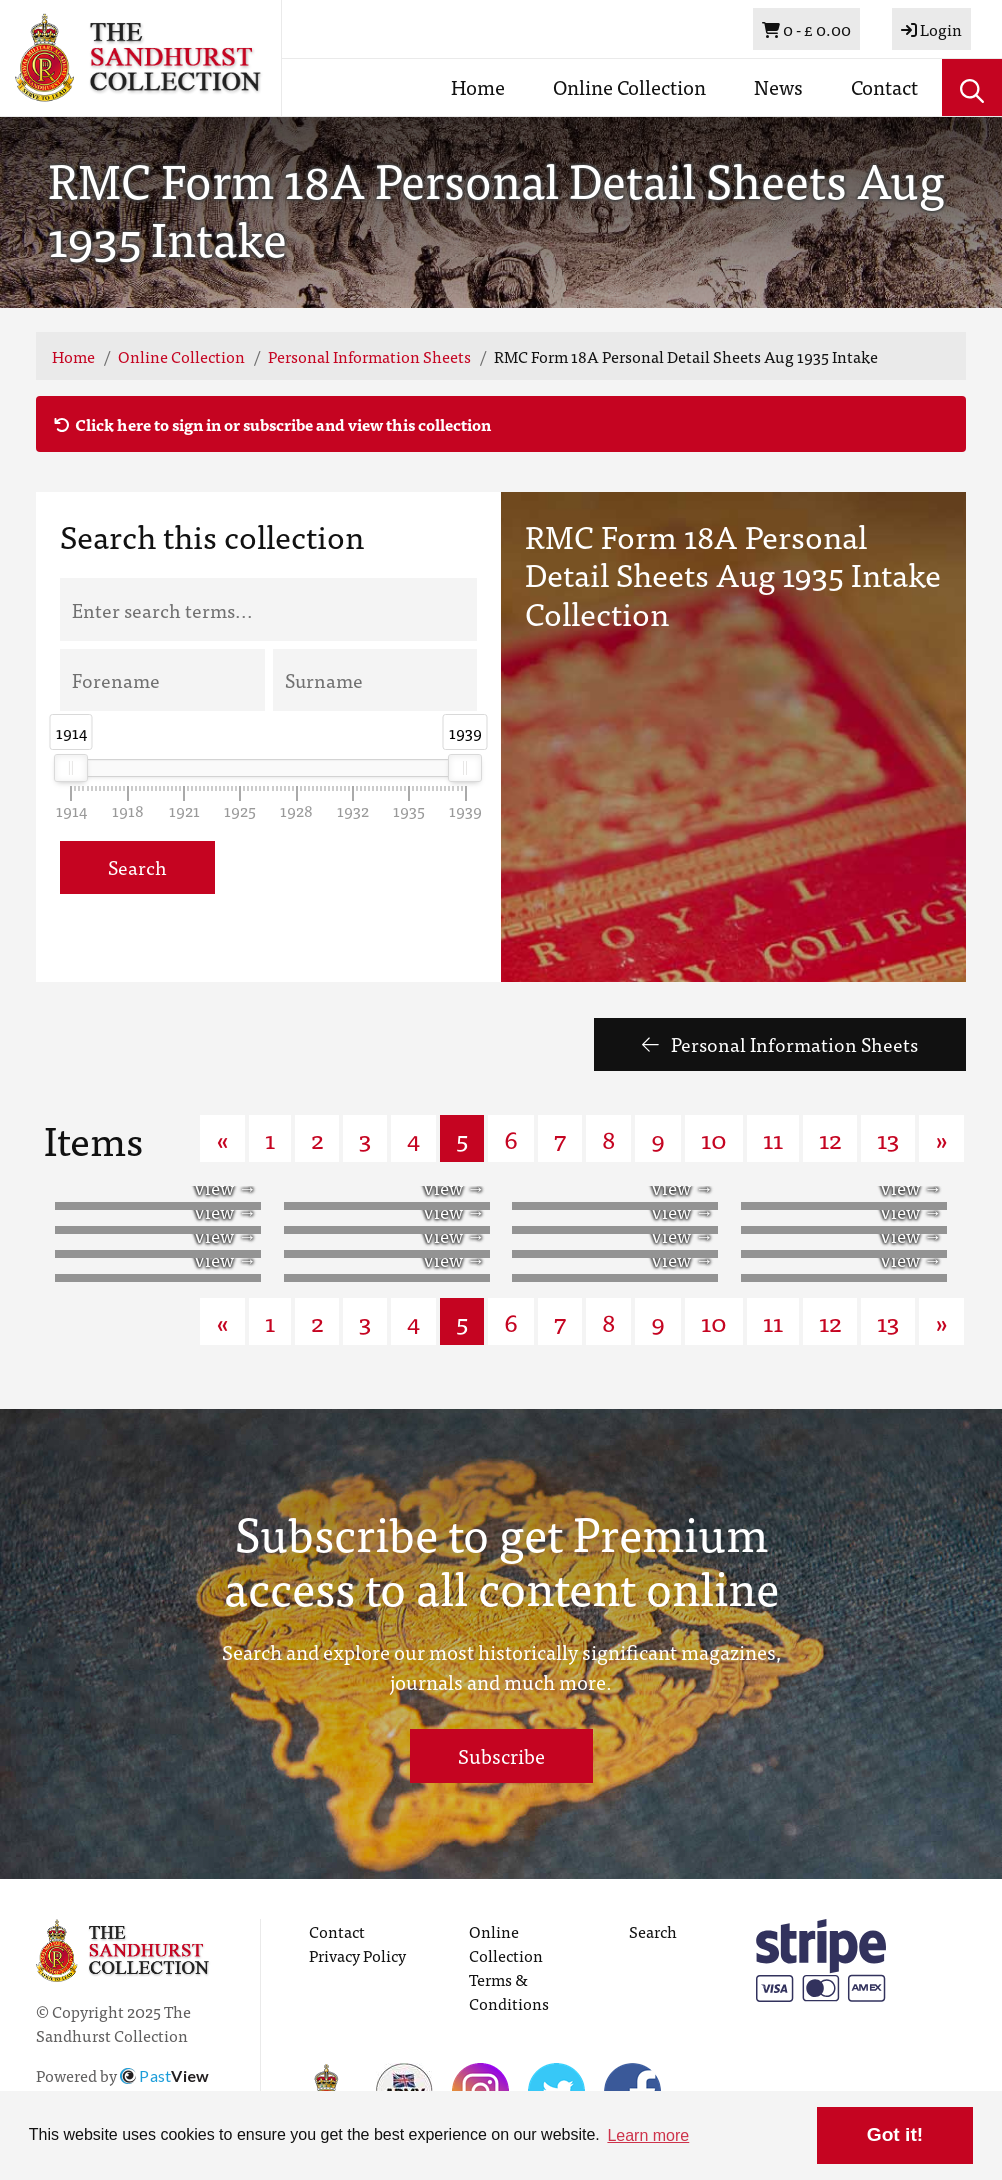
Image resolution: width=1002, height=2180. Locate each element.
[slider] (72, 768)
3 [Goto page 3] (365, 1138)
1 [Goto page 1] (270, 1138)
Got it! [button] (895, 2134)
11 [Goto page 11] (773, 1138)
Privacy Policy (357, 1955)
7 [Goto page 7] (560, 1138)
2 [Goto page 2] (317, 1138)
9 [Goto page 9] (658, 1138)
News (778, 86)
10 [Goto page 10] (714, 1138)
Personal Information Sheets (369, 356)
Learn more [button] (648, 2135)
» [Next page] (941, 1138)
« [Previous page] (222, 1138)
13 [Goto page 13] (888, 1138)
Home (478, 86)
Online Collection (629, 86)
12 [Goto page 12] (830, 1138)
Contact (884, 86)
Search (137, 866)
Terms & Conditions (509, 1991)
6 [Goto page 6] (511, 1138)
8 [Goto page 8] (608, 1138)
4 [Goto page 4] (413, 1138)
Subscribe (501, 1755)
